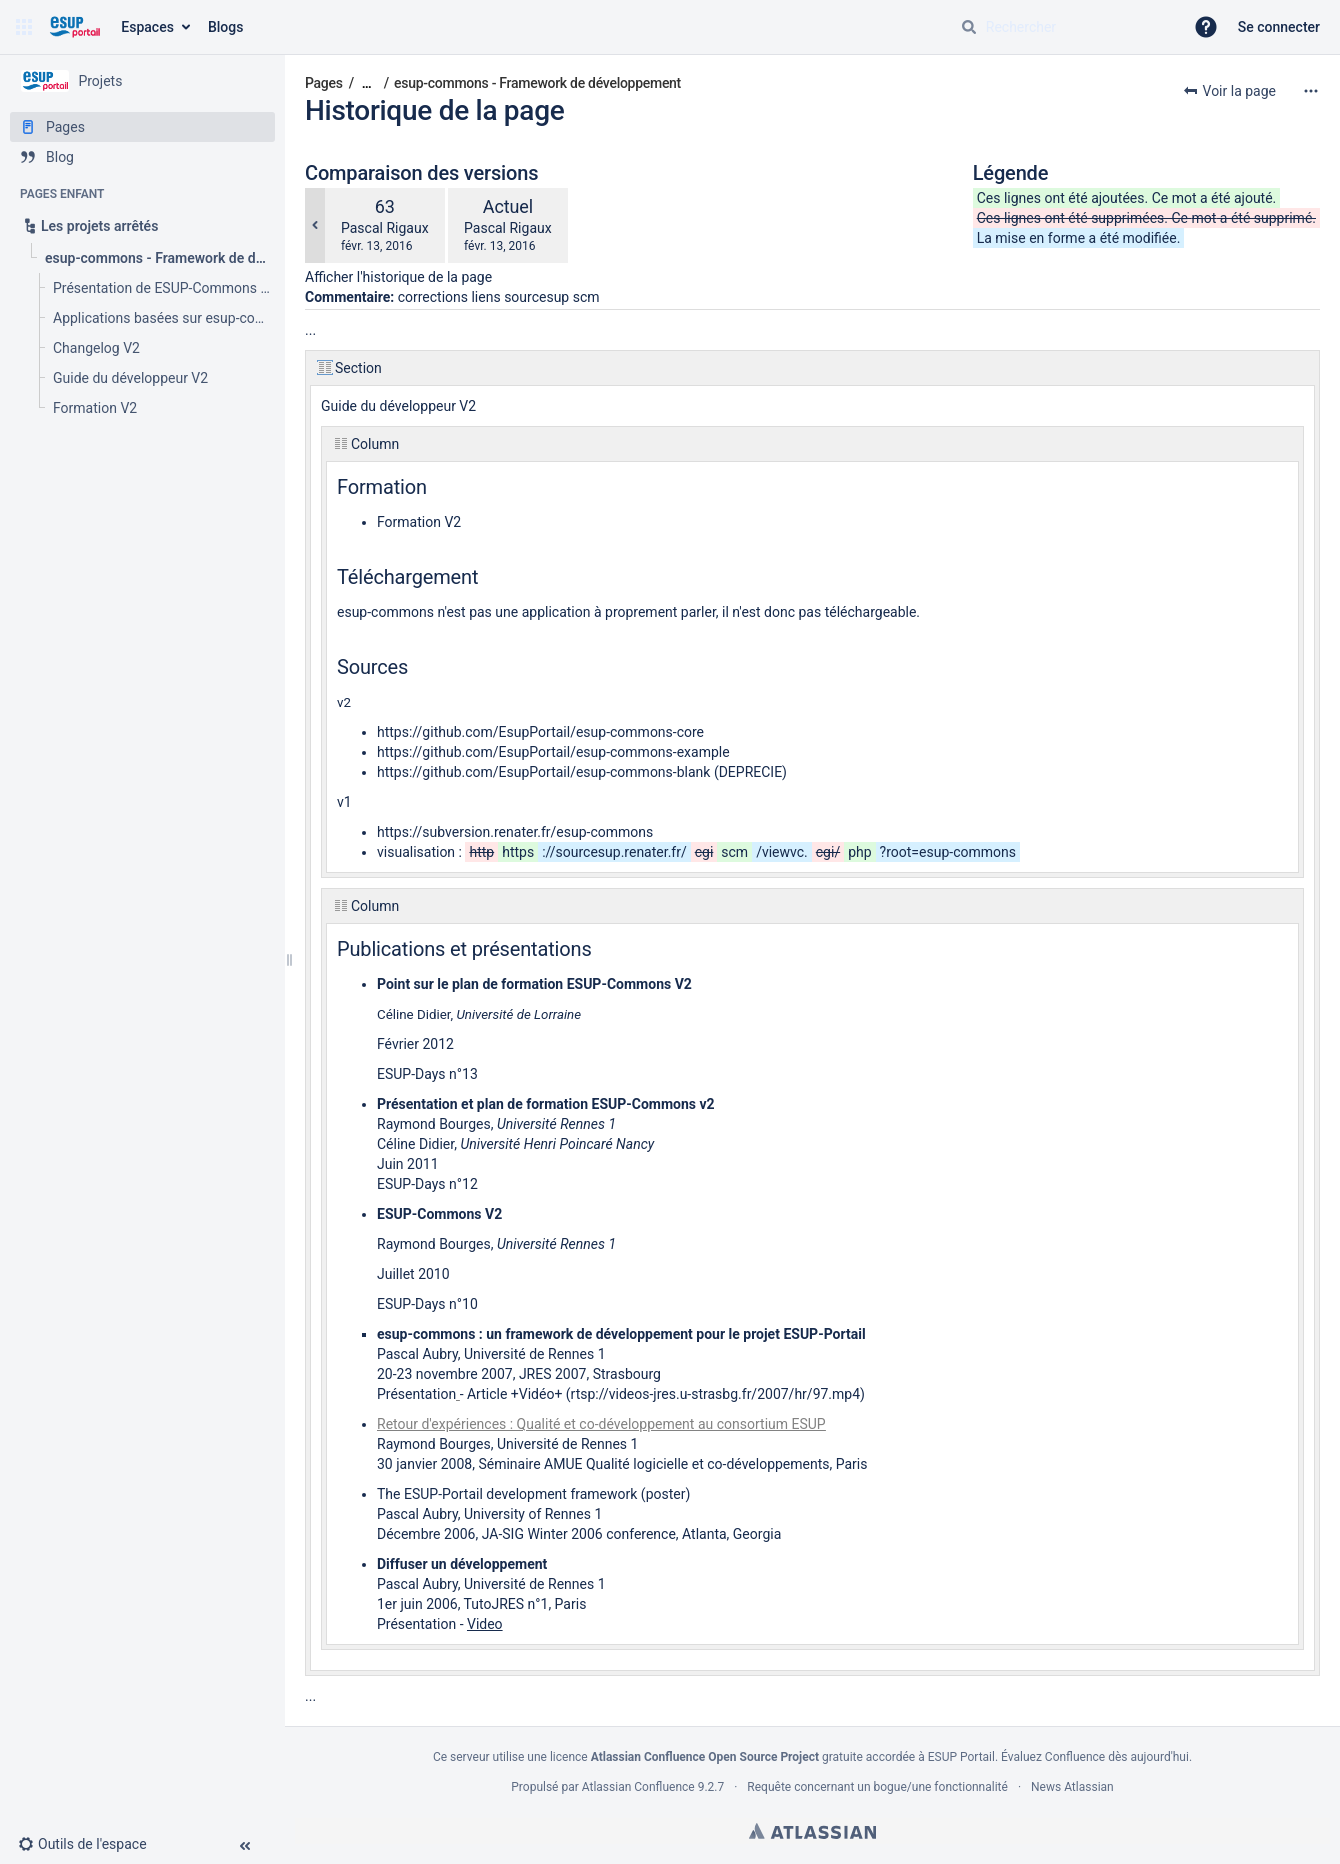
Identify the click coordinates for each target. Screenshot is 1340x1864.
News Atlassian (1072, 1787)
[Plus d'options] (1311, 91)
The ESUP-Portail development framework (507, 1494)
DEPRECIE (750, 772)
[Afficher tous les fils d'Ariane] (367, 83)
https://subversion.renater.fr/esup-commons (515, 832)
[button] (24, 27)
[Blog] (142, 157)
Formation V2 (419, 522)
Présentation (416, 1394)
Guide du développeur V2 (398, 406)
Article (487, 1394)
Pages (324, 83)
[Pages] (142, 127)
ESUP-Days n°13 (427, 1074)
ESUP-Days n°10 (427, 1304)
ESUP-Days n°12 (427, 1184)
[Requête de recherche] (1064, 27)
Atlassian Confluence (638, 1787)
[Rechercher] (969, 27)
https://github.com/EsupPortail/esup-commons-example (553, 752)
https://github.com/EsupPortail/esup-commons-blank (543, 772)
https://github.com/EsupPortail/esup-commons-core (540, 732)
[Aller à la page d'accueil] (74, 27)
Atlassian (812, 1831)
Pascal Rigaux (385, 228)
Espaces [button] (147, 27)
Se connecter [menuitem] (1279, 27)
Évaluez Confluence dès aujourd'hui (1095, 1757)
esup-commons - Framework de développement (537, 83)
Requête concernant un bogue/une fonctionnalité (877, 1787)
